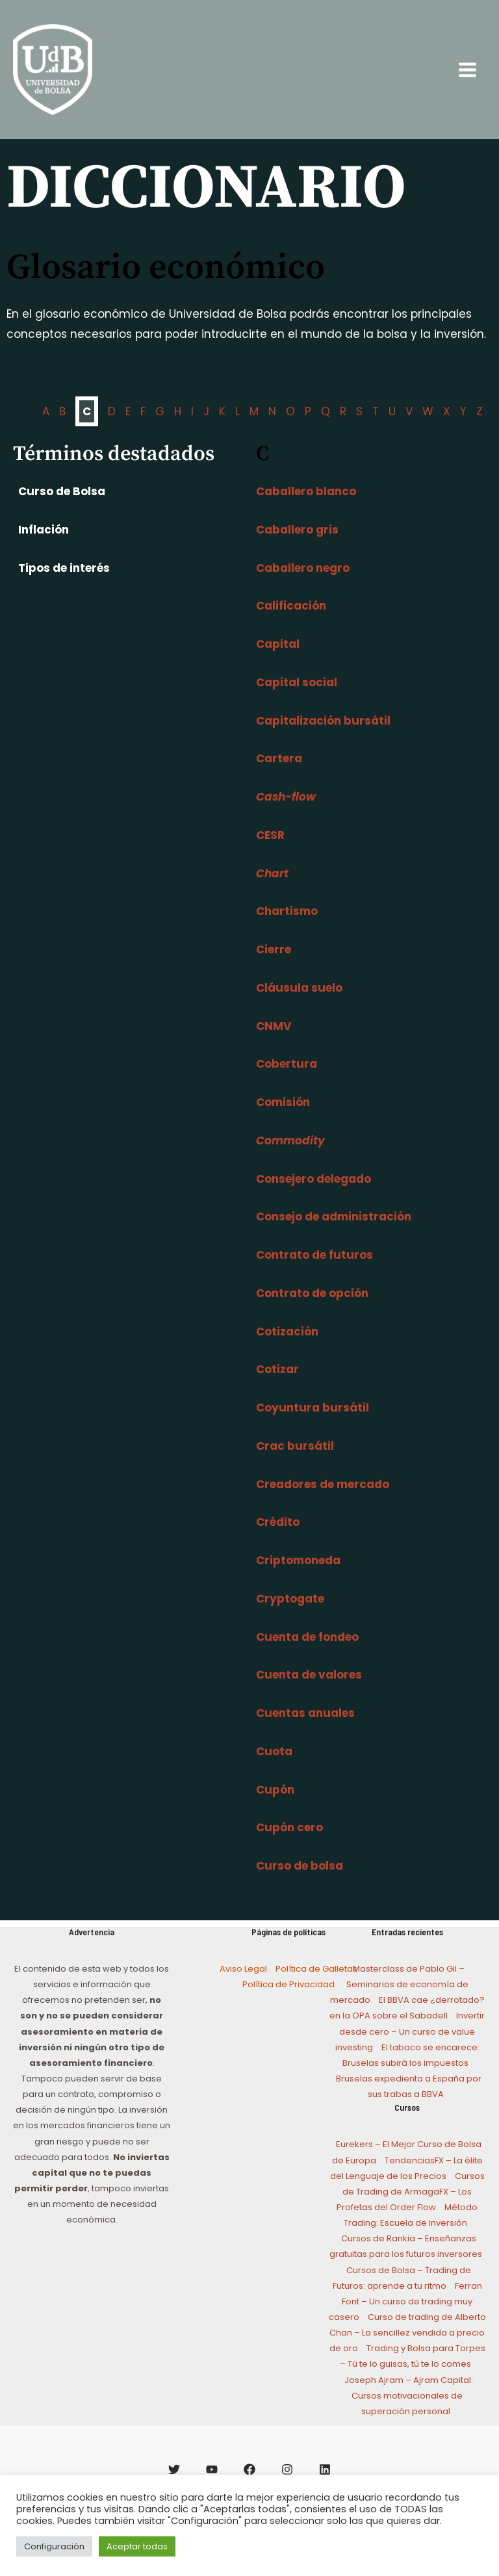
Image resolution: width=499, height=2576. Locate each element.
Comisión (283, 1120)
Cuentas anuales (305, 1731)
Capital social (296, 700)
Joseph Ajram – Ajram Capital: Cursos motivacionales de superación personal (408, 2413)
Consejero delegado (313, 1196)
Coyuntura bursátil (312, 1426)
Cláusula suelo (299, 1005)
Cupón (275, 1807)
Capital (278, 662)
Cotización (287, 1349)
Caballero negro (303, 585)
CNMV (273, 1043)
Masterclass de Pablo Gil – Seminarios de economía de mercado (399, 2002)
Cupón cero (289, 1845)
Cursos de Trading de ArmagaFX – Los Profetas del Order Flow (411, 2209)
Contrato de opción (312, 1311)
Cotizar (277, 1387)
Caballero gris (297, 547)
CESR (270, 852)
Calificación (291, 624)
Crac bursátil (295, 1463)
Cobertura (286, 1082)
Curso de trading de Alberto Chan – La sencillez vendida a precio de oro (407, 2351)
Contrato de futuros (314, 1273)
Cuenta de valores (309, 1693)
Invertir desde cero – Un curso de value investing (410, 2049)
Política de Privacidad (288, 2002)
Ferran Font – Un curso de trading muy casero (405, 2319)
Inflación (41, 547)
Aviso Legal (243, 1987)
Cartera (279, 776)
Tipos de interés (61, 585)
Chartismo (287, 929)
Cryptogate (290, 1616)
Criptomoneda (298, 1578)
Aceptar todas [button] (137, 2546)
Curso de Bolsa (59, 509)
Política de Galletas (316, 1987)
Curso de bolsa (299, 1884)
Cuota (274, 1769)
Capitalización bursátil (323, 738)
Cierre (273, 967)
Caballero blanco (306, 509)
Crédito (278, 1540)
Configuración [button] (54, 2546)
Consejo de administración (333, 1235)
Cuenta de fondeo (307, 1654)
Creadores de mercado (322, 1502)
